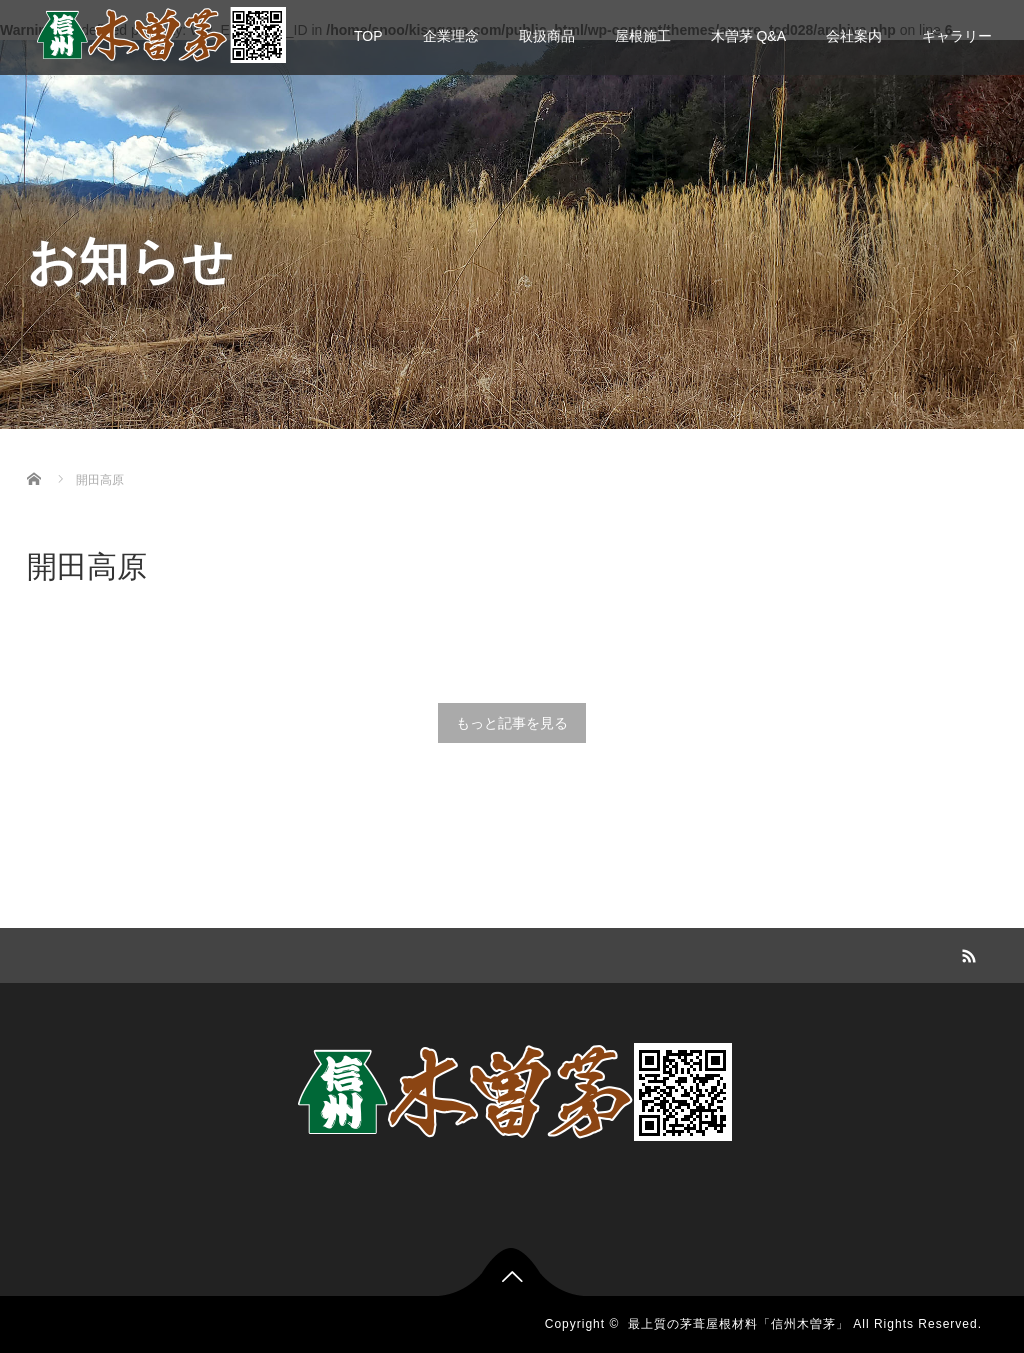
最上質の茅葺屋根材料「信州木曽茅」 (738, 1324)
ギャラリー (957, 36)
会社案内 (854, 36)
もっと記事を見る (512, 723)
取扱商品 (547, 36)
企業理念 (451, 36)
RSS (967, 953)
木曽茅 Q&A (748, 36)
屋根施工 (643, 36)
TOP (368, 36)
